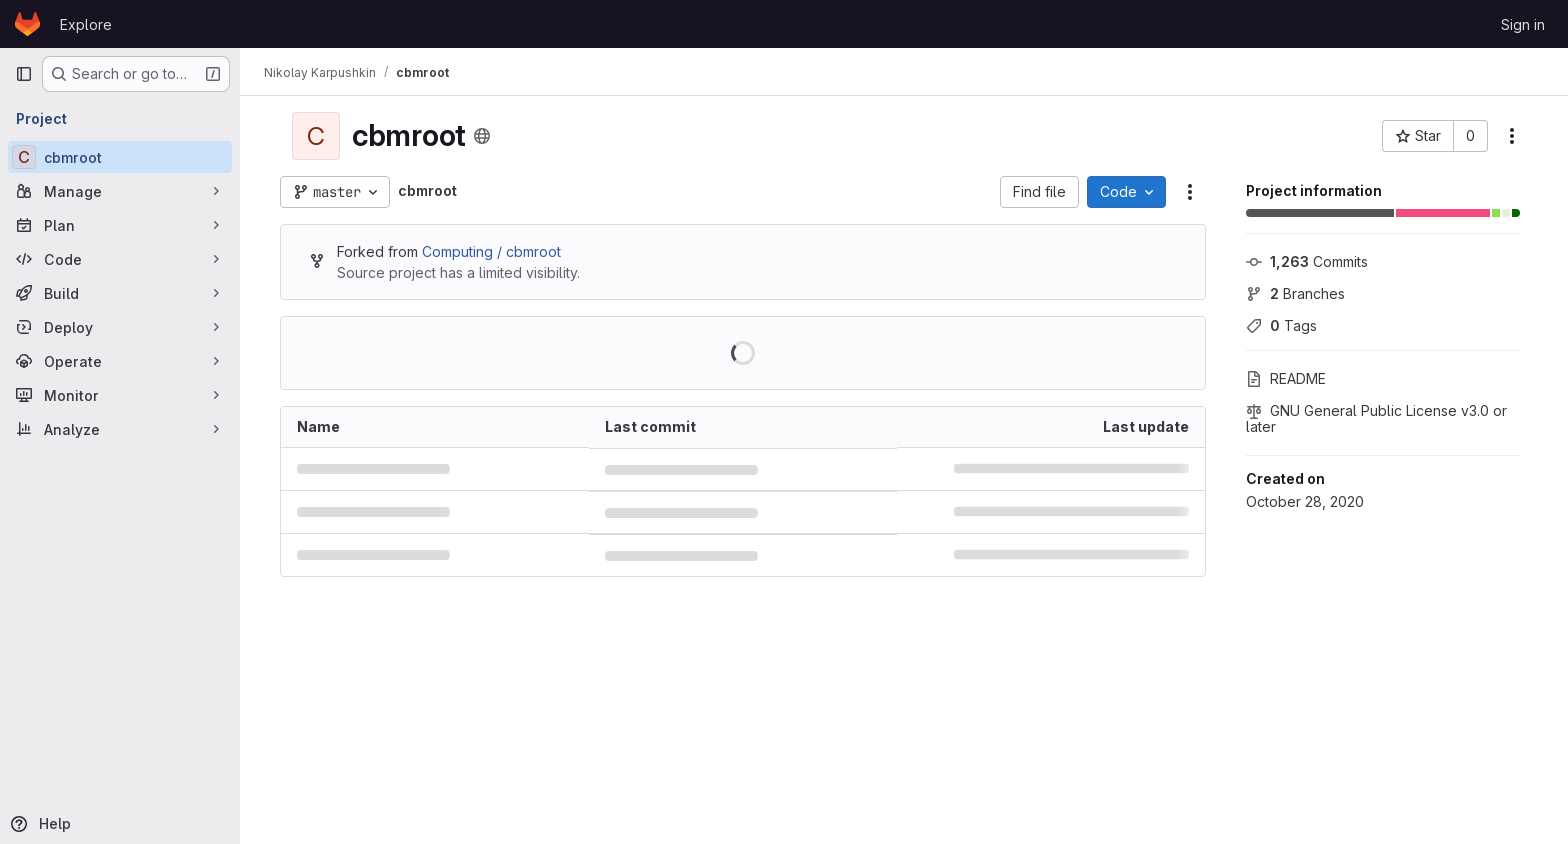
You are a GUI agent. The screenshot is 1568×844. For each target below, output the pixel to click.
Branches (1295, 293)
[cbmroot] (120, 157)
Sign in (1523, 24)
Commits (1307, 261)
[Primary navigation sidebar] (24, 74)
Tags (1281, 325)
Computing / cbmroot (491, 251)
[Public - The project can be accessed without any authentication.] (482, 136)
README (1286, 378)
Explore (86, 24)
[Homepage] (27, 24)
